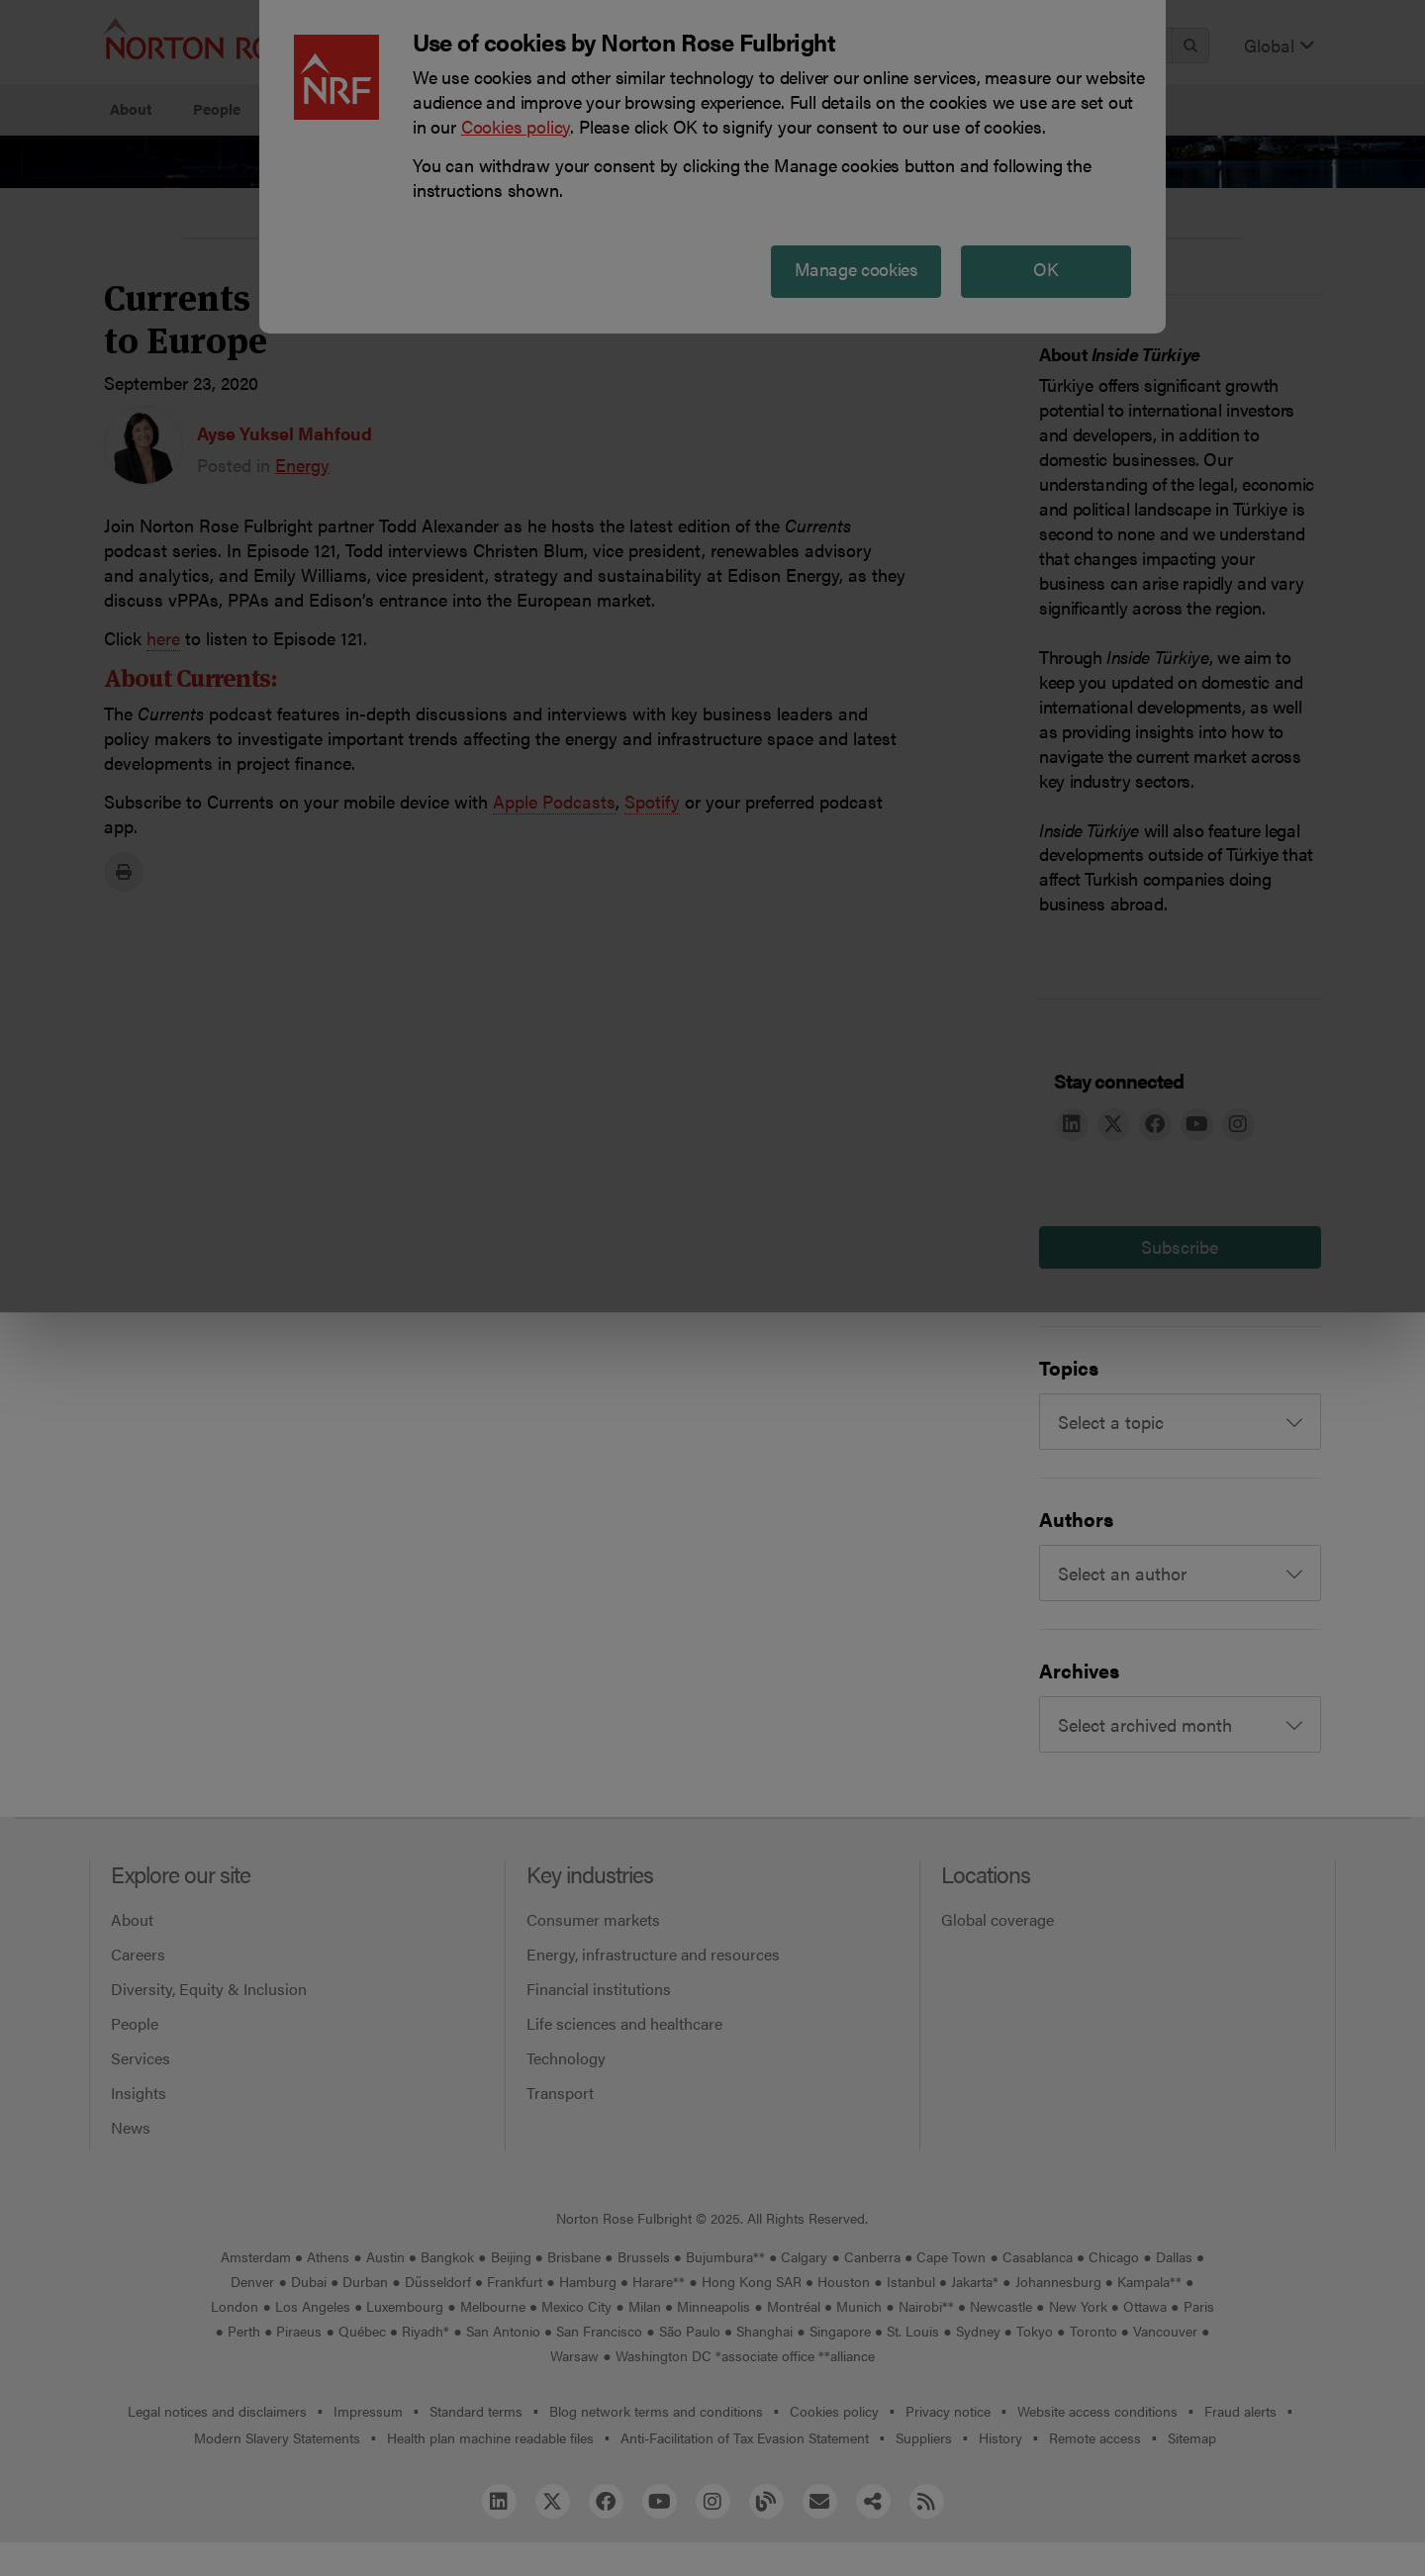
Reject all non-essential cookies (1005, 208)
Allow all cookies (447, 208)
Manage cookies (723, 208)
